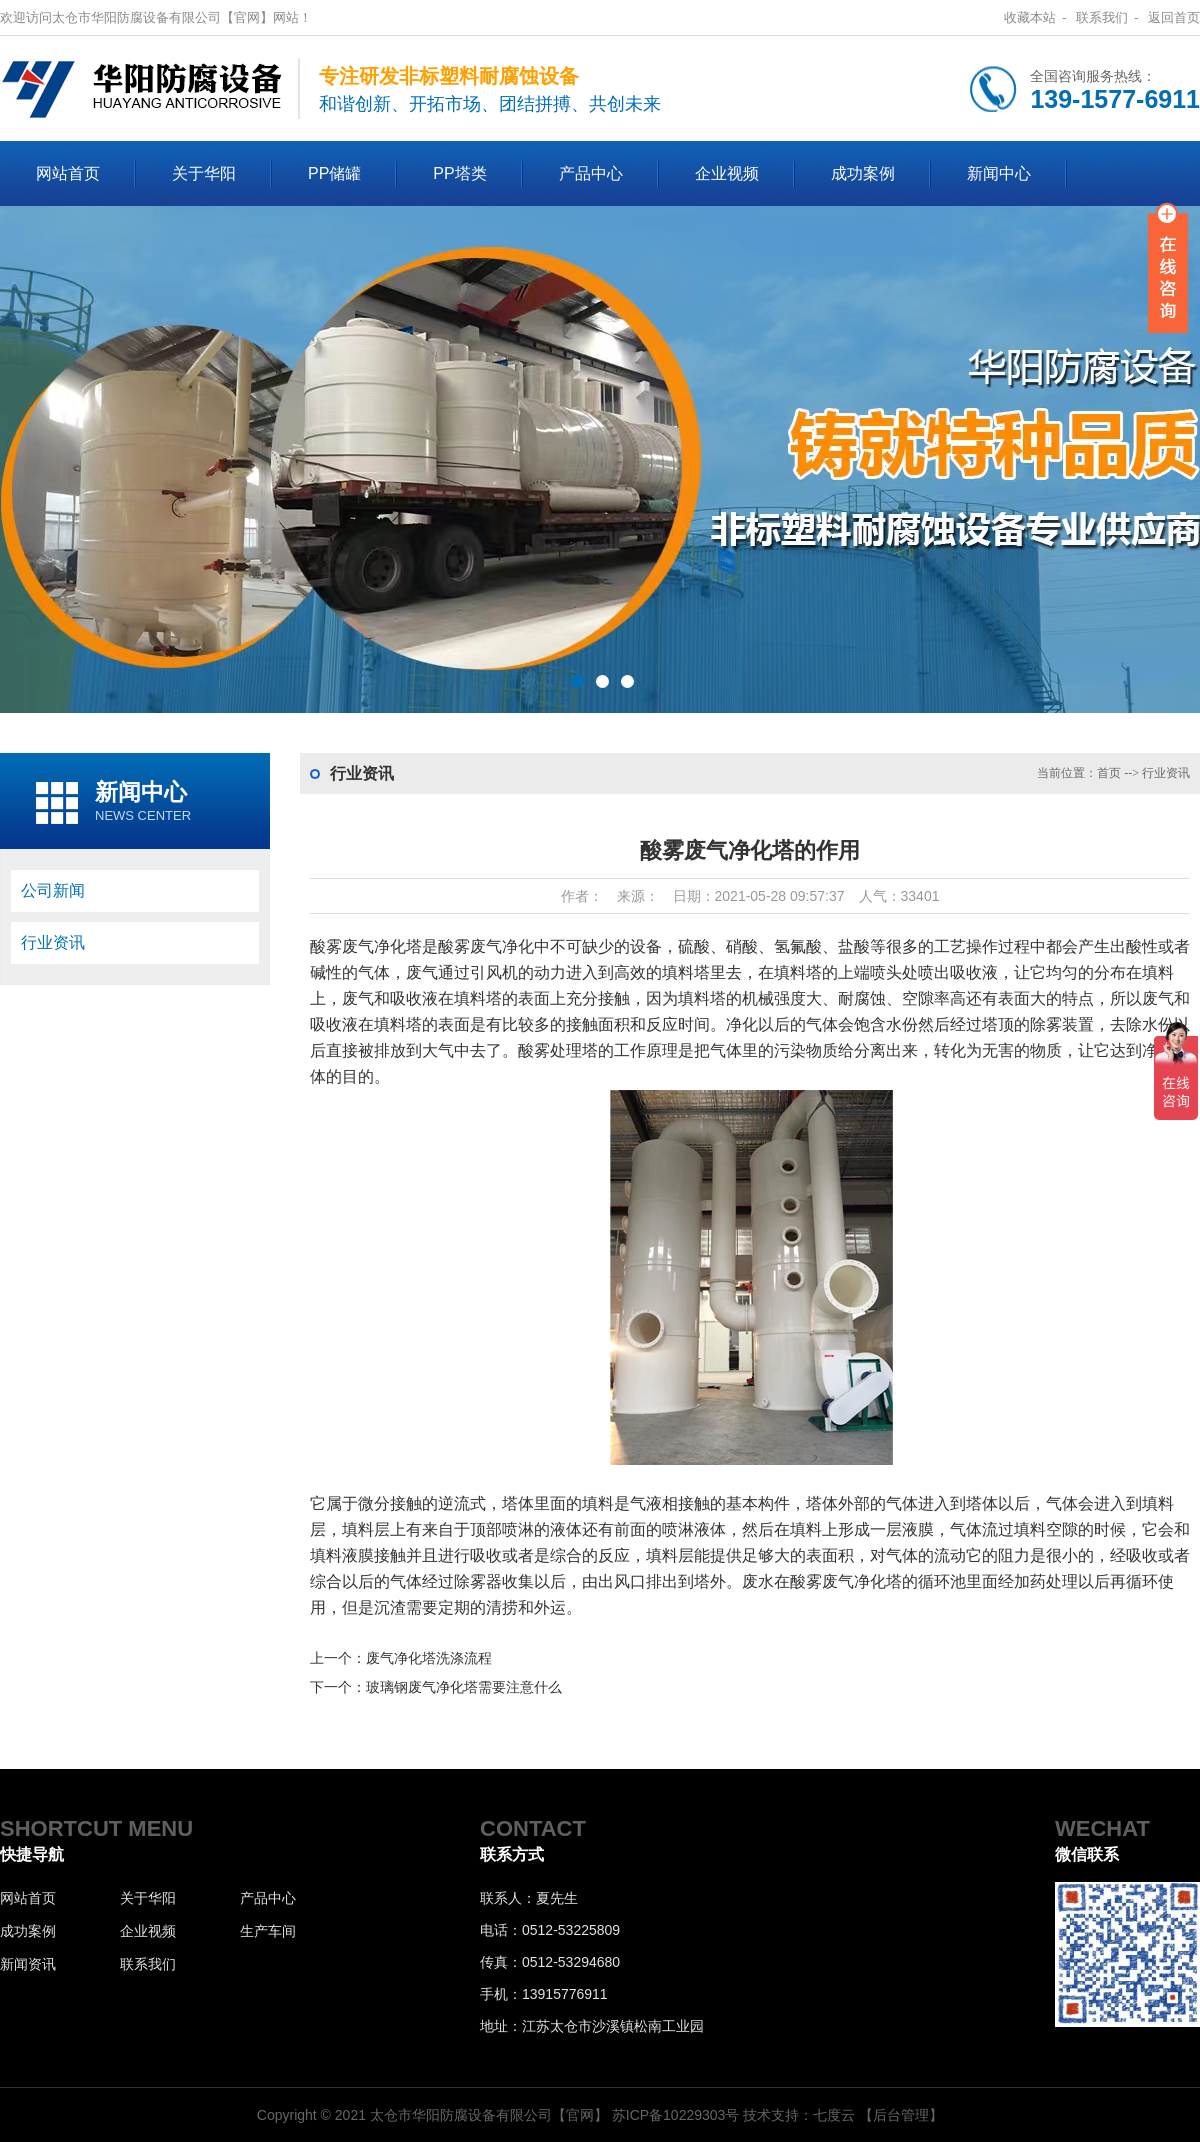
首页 (1109, 773)
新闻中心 (999, 173)
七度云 (834, 2115)
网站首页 (68, 173)
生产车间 (268, 1931)
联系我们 (1102, 17)
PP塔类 (459, 173)
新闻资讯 (28, 1964)
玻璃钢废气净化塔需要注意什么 (464, 1687)
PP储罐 (334, 173)
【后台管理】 (901, 2115)
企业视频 (727, 173)
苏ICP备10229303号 (676, 2115)
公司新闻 (53, 890)
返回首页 (1174, 17)
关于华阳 (204, 173)
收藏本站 (1030, 17)
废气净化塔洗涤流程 (429, 1658)
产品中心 (591, 173)
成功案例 (863, 173)
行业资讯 (53, 942)
